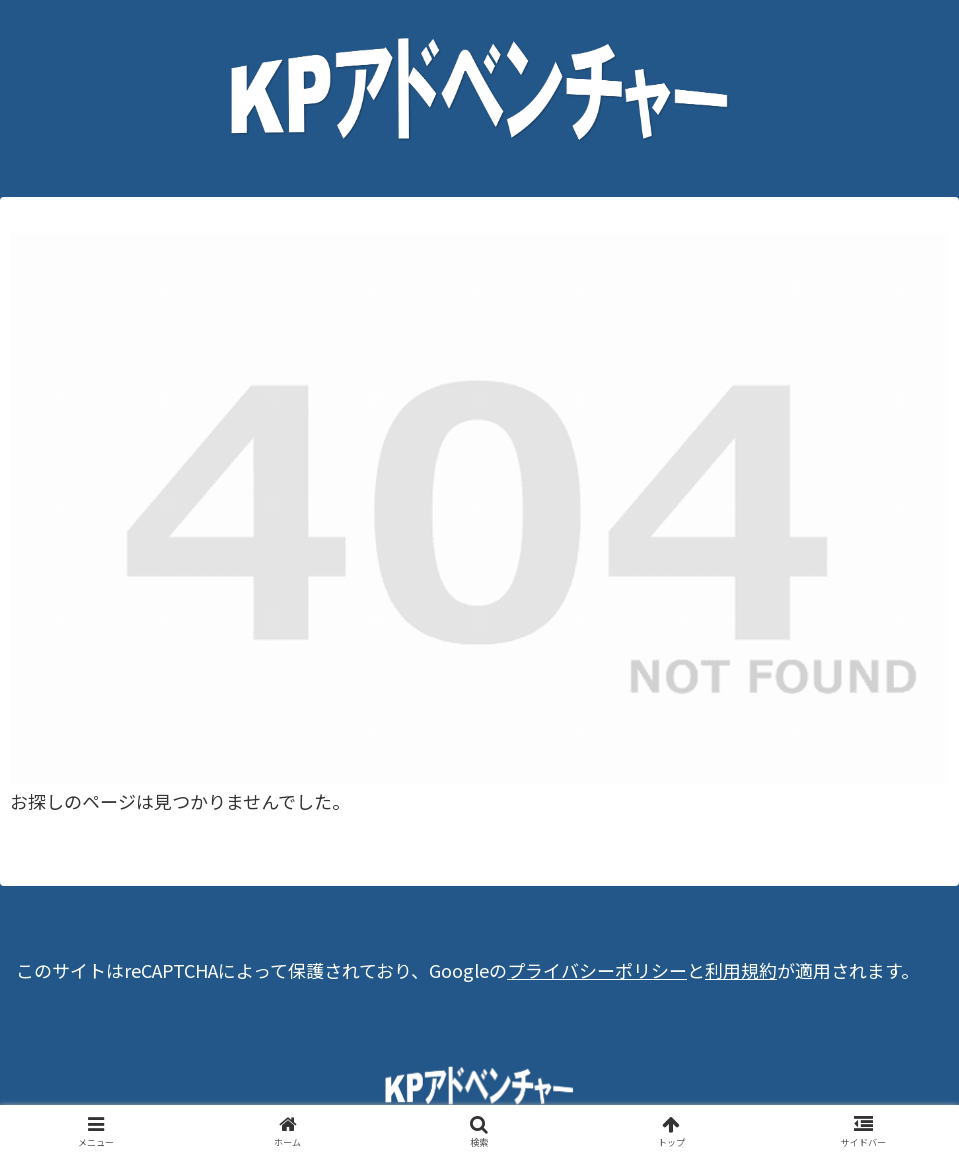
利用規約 (741, 970)
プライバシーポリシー (597, 970)
